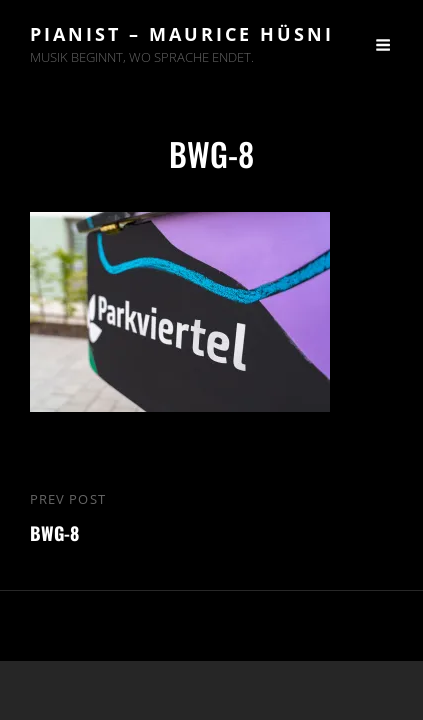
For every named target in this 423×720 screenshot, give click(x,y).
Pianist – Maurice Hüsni (182, 34)
